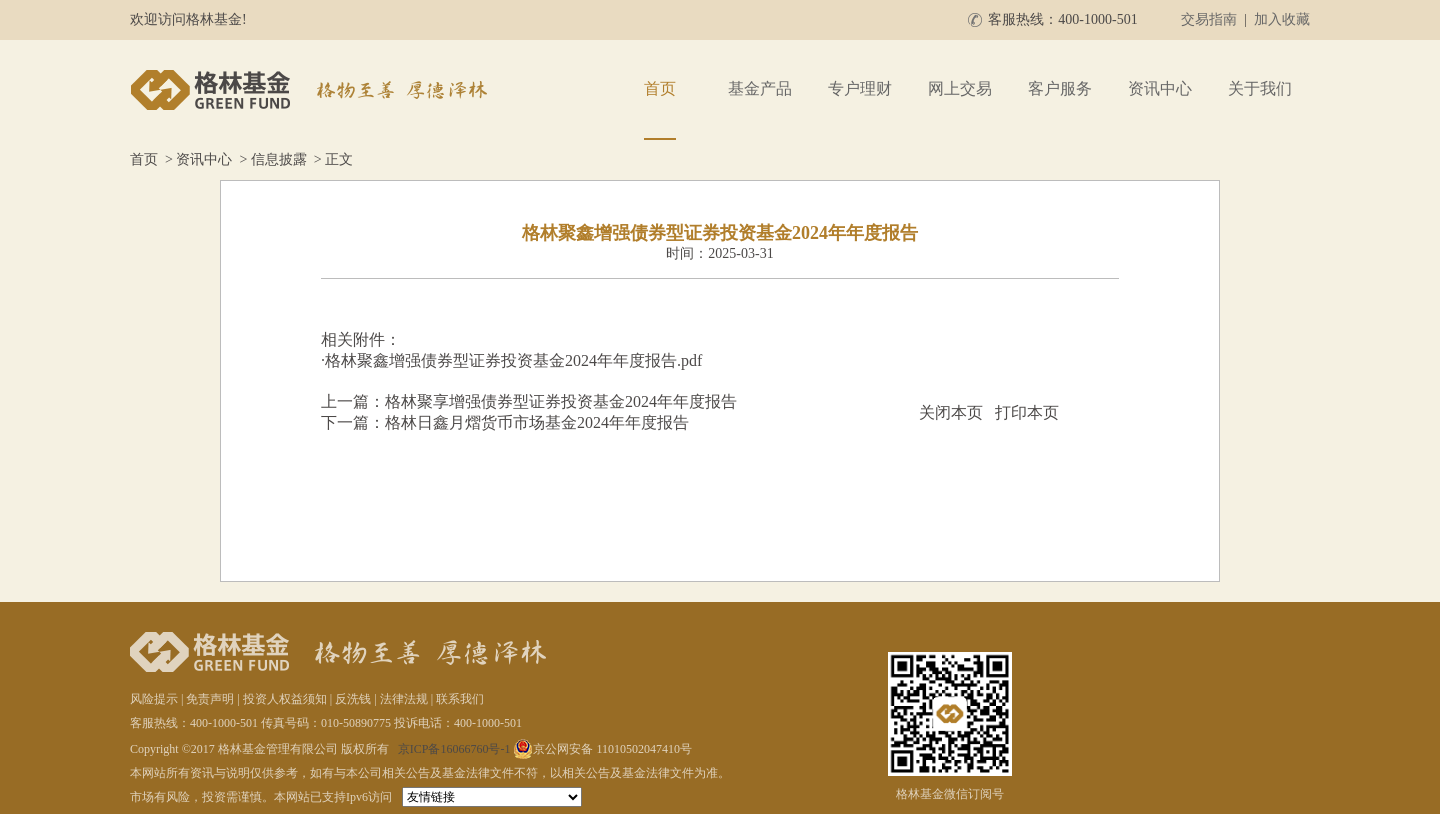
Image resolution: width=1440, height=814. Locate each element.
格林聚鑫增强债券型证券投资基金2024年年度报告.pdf (513, 360)
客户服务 (1060, 88)
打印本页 (1027, 412)
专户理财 (860, 88)
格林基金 (312, 90)
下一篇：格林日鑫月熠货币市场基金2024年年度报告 (505, 422)
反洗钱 (353, 699)
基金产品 (760, 88)
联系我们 (460, 699)
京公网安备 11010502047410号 (602, 749)
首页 (660, 88)
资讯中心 (1160, 88)
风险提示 (154, 699)
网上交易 (960, 88)
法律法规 (404, 699)
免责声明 (210, 699)
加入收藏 (1282, 19)
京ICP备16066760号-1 (454, 749)
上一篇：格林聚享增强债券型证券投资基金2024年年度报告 (529, 401)
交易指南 (1209, 19)
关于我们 (1260, 88)
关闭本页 (951, 412)
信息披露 (279, 159)
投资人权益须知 (285, 699)
